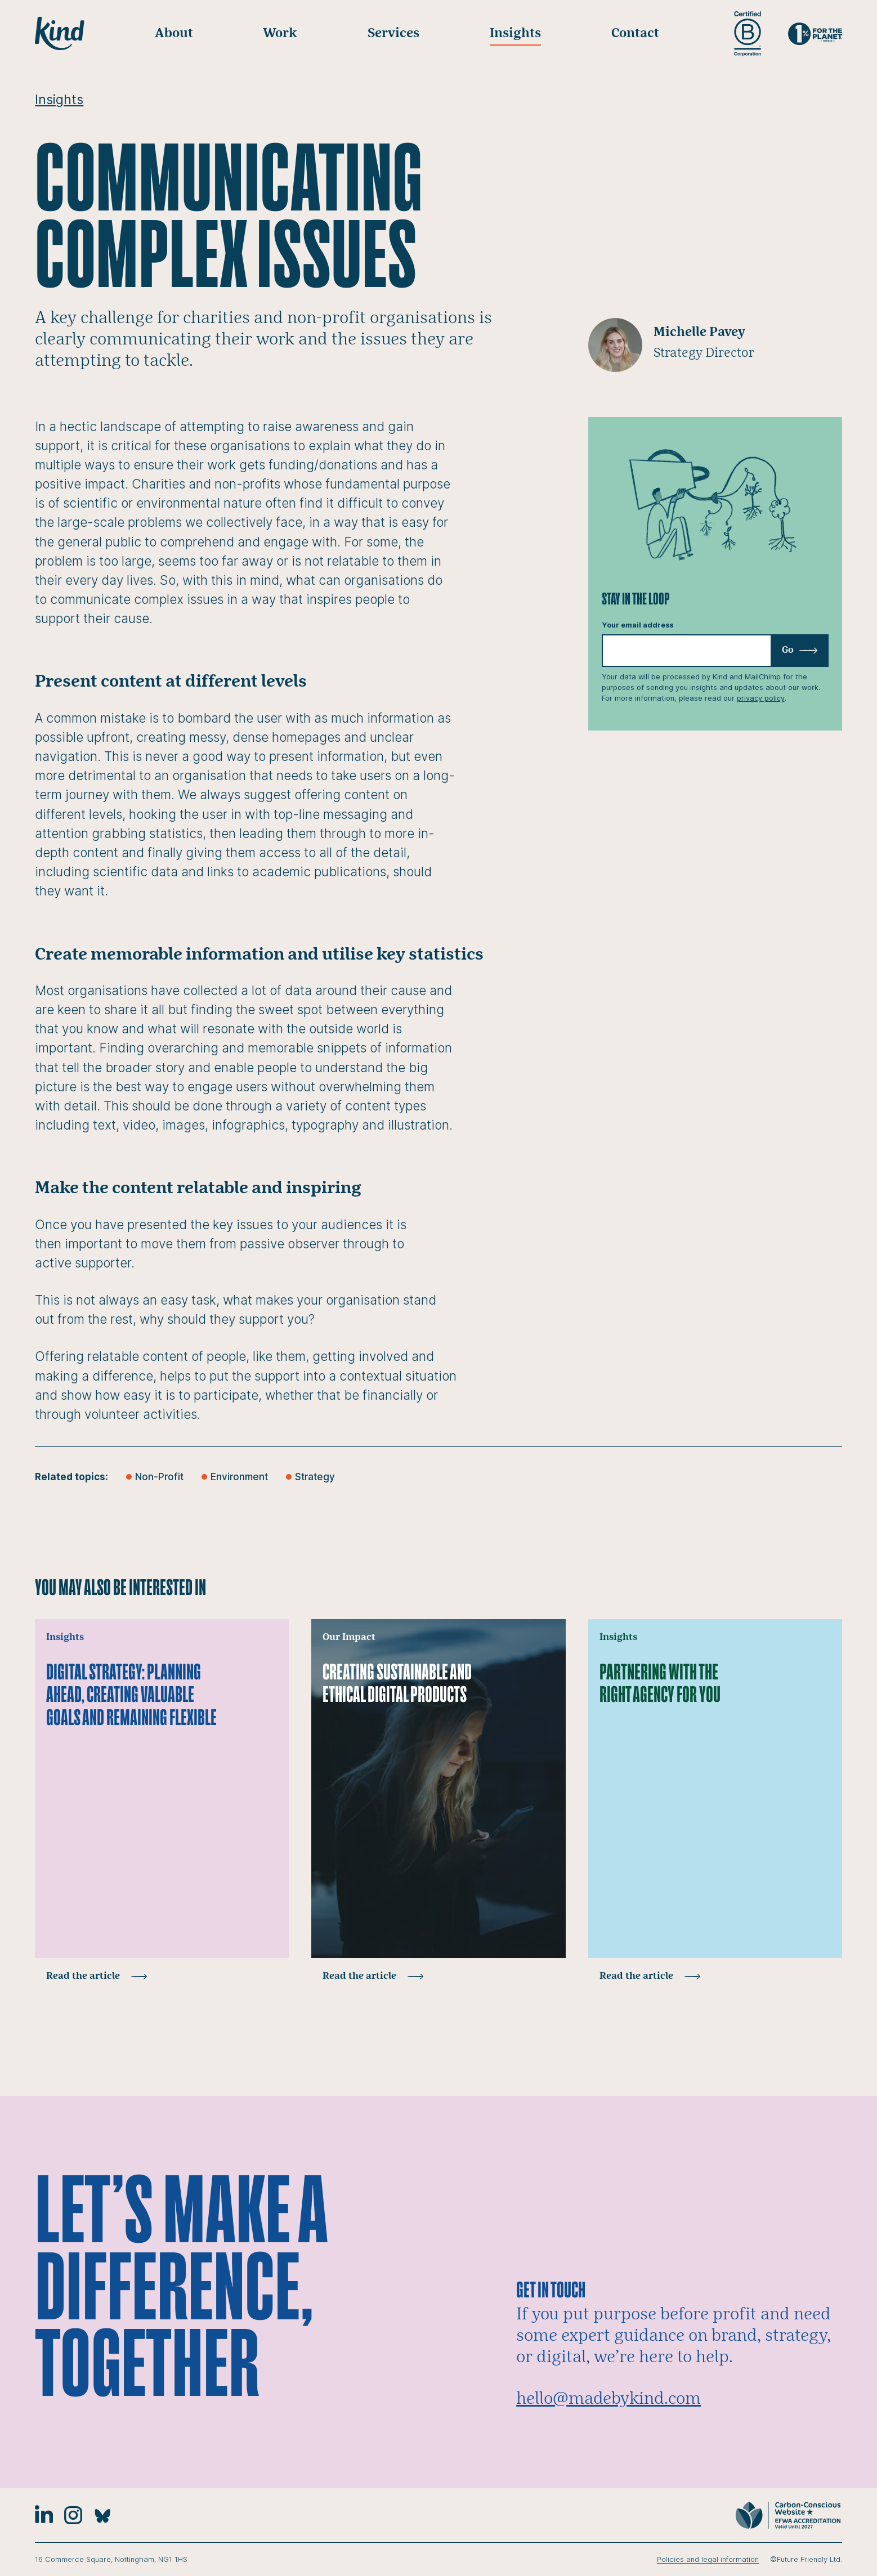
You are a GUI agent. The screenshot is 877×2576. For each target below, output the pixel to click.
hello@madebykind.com (608, 2398)
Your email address (637, 625)
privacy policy (761, 698)
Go (799, 650)
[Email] (715, 650)
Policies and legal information (708, 2559)
